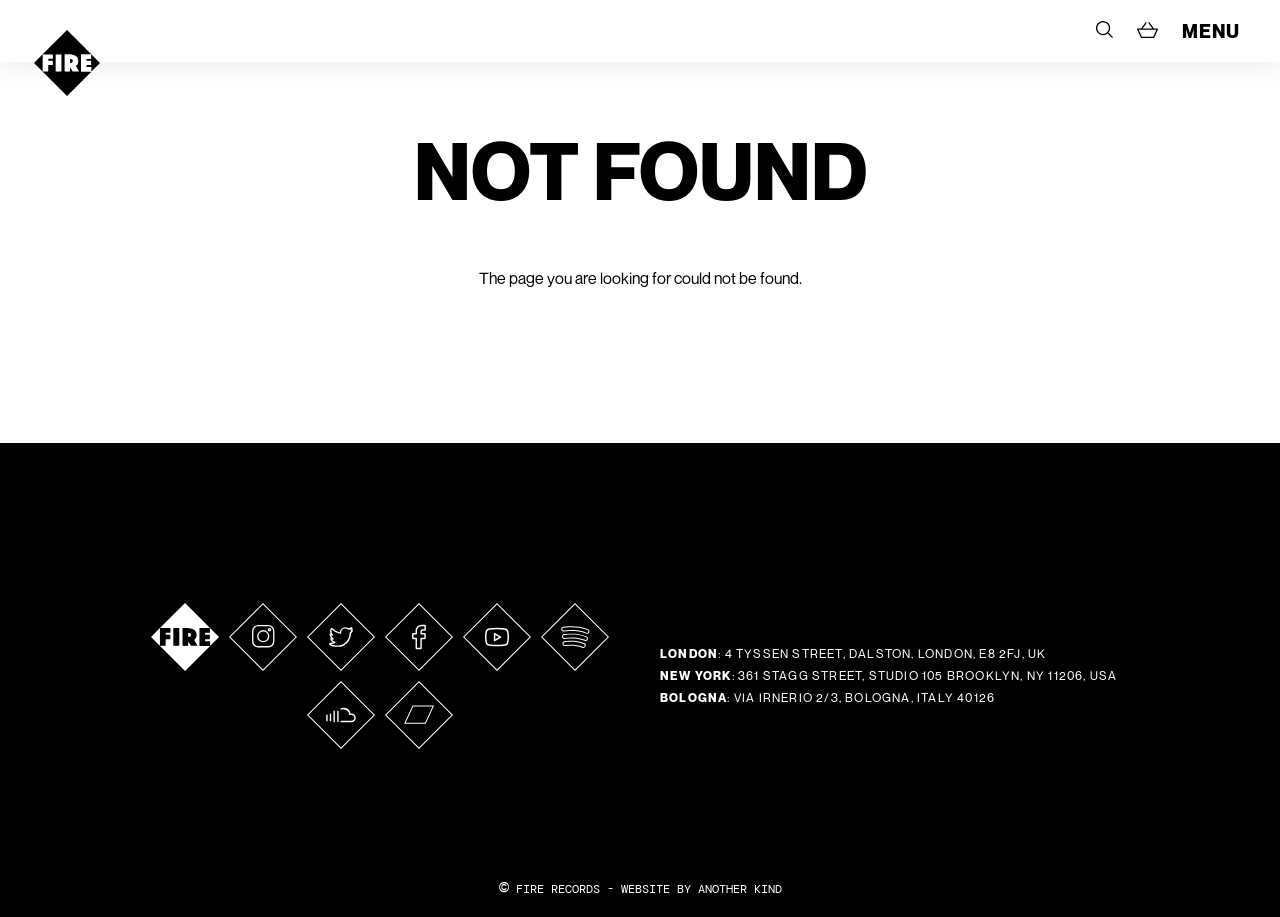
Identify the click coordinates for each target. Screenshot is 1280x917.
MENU (1211, 31)
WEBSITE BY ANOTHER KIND (701, 889)
